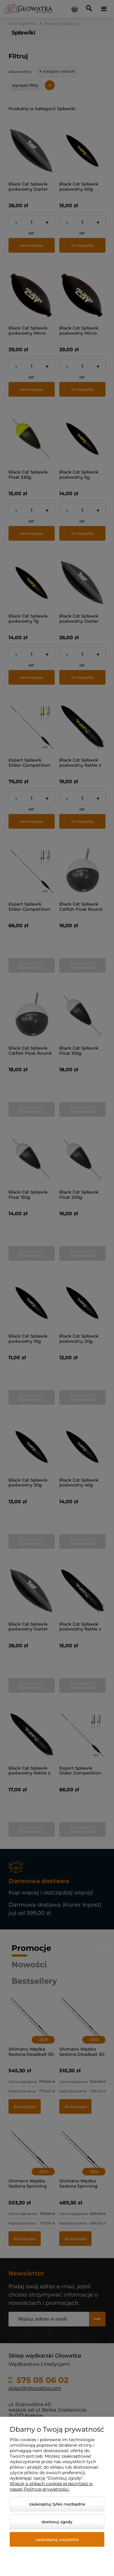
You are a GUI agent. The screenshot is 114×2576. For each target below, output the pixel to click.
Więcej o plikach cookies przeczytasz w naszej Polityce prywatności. (51, 2486)
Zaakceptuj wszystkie (57, 2539)
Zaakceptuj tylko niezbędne (57, 2504)
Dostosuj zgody (57, 2521)
